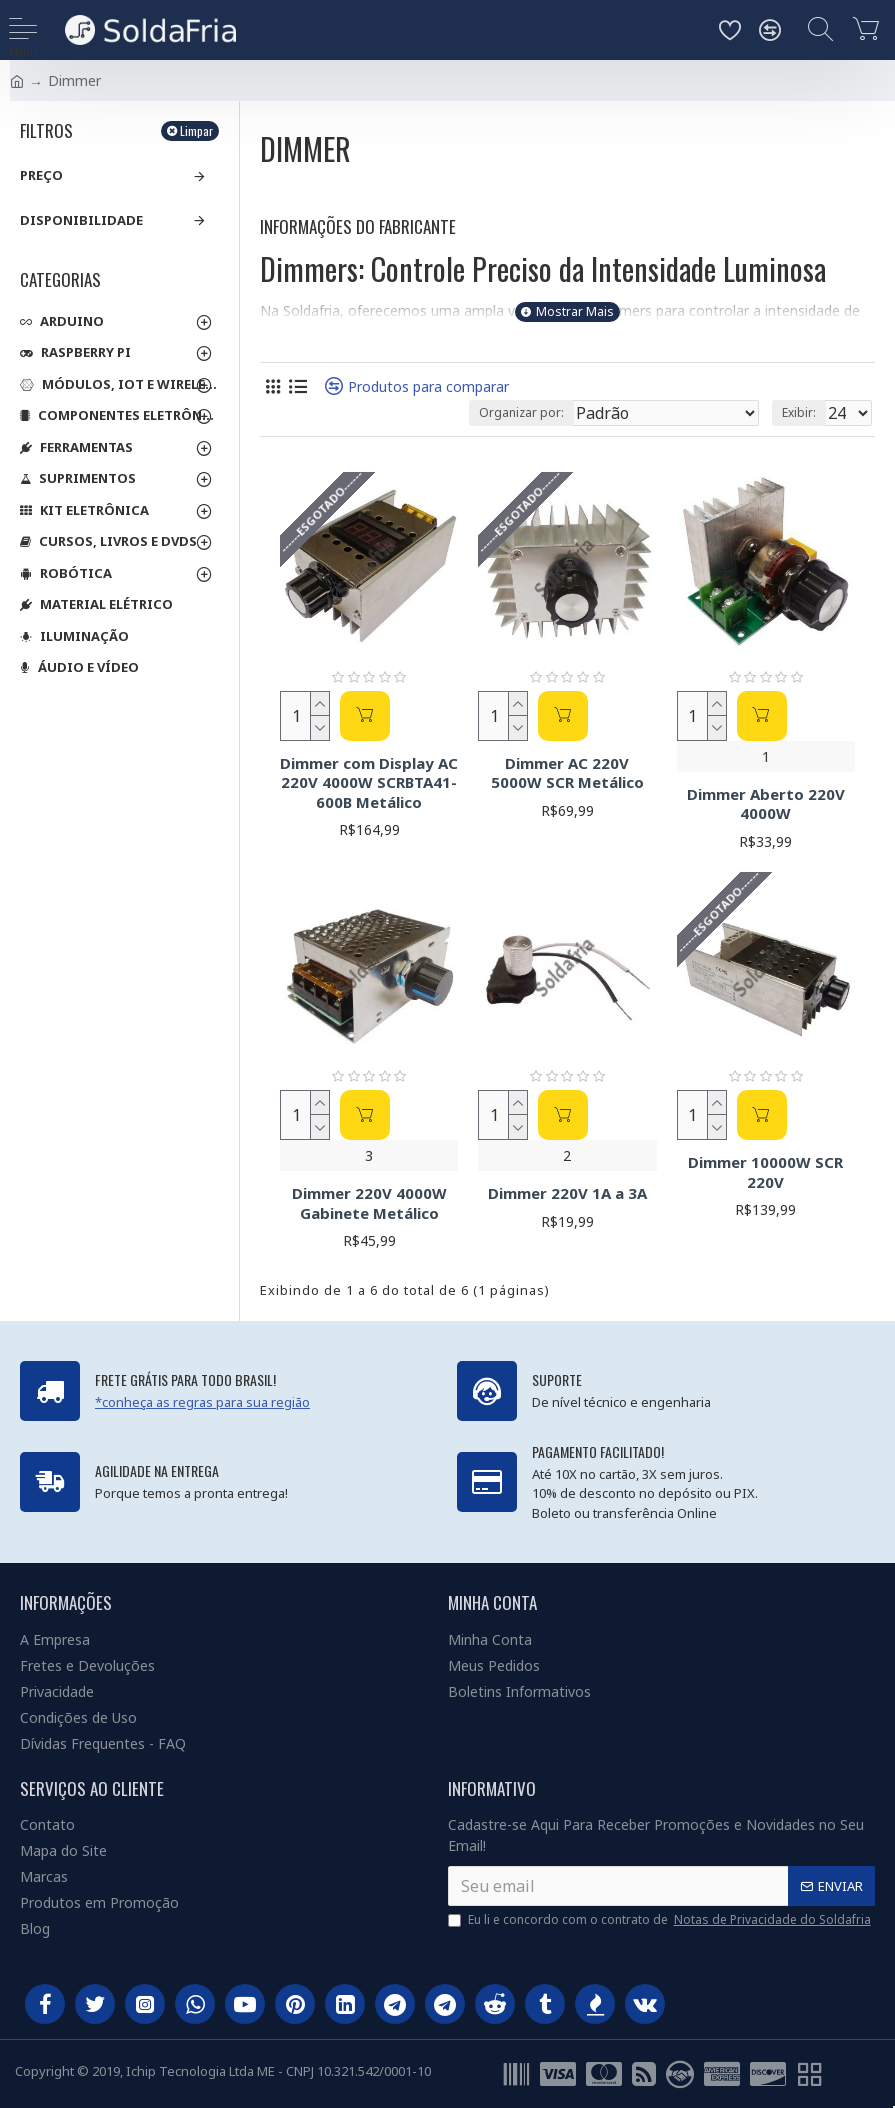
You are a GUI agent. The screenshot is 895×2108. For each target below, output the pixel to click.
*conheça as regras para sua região (202, 1402)
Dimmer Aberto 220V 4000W (766, 804)
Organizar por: (521, 412)
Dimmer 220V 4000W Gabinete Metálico (369, 1203)
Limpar (196, 130)
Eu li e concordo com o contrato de (661, 1920)
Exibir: (799, 412)
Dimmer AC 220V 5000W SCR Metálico (567, 773)
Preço (41, 175)
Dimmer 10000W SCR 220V (765, 1172)
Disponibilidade (81, 220)
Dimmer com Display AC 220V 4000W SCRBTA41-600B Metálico (369, 783)
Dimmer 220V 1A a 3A (567, 1193)
